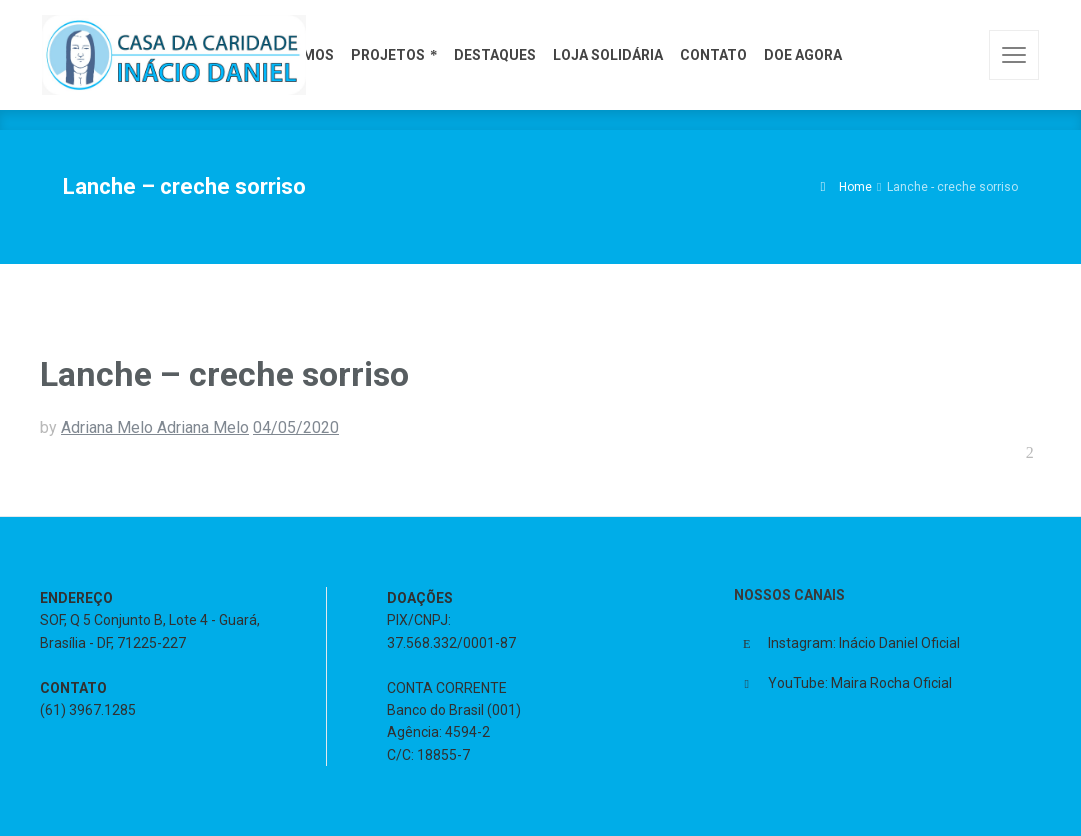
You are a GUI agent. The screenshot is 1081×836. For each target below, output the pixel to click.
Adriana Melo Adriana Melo (155, 427)
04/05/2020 (296, 427)
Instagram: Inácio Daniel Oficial (864, 643)
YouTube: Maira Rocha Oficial (860, 683)
